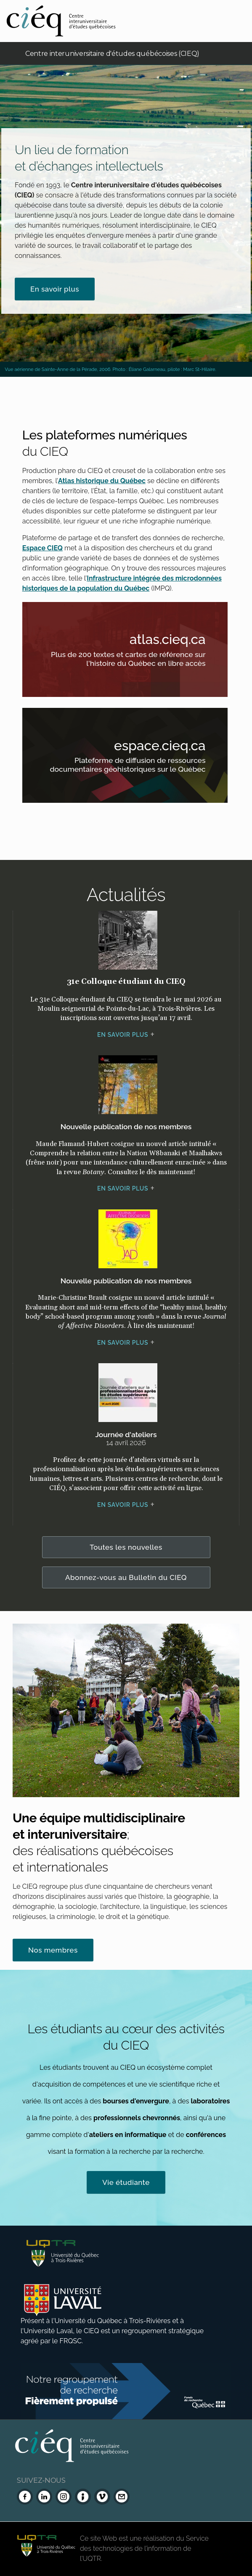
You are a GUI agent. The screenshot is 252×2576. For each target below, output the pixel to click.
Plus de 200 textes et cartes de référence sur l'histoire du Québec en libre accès (136, 660)
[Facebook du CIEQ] (25, 2497)
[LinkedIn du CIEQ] (44, 2497)
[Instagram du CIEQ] (64, 2497)
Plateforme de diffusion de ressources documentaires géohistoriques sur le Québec (136, 766)
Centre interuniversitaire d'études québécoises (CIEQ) (112, 54)
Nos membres (53, 1950)
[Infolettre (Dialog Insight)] (83, 2497)
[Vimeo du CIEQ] (102, 2497)
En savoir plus (54, 289)
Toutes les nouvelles (126, 1547)
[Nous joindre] (122, 2497)
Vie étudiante (126, 2182)
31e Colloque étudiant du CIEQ (126, 981)
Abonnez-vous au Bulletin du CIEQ (126, 1577)
